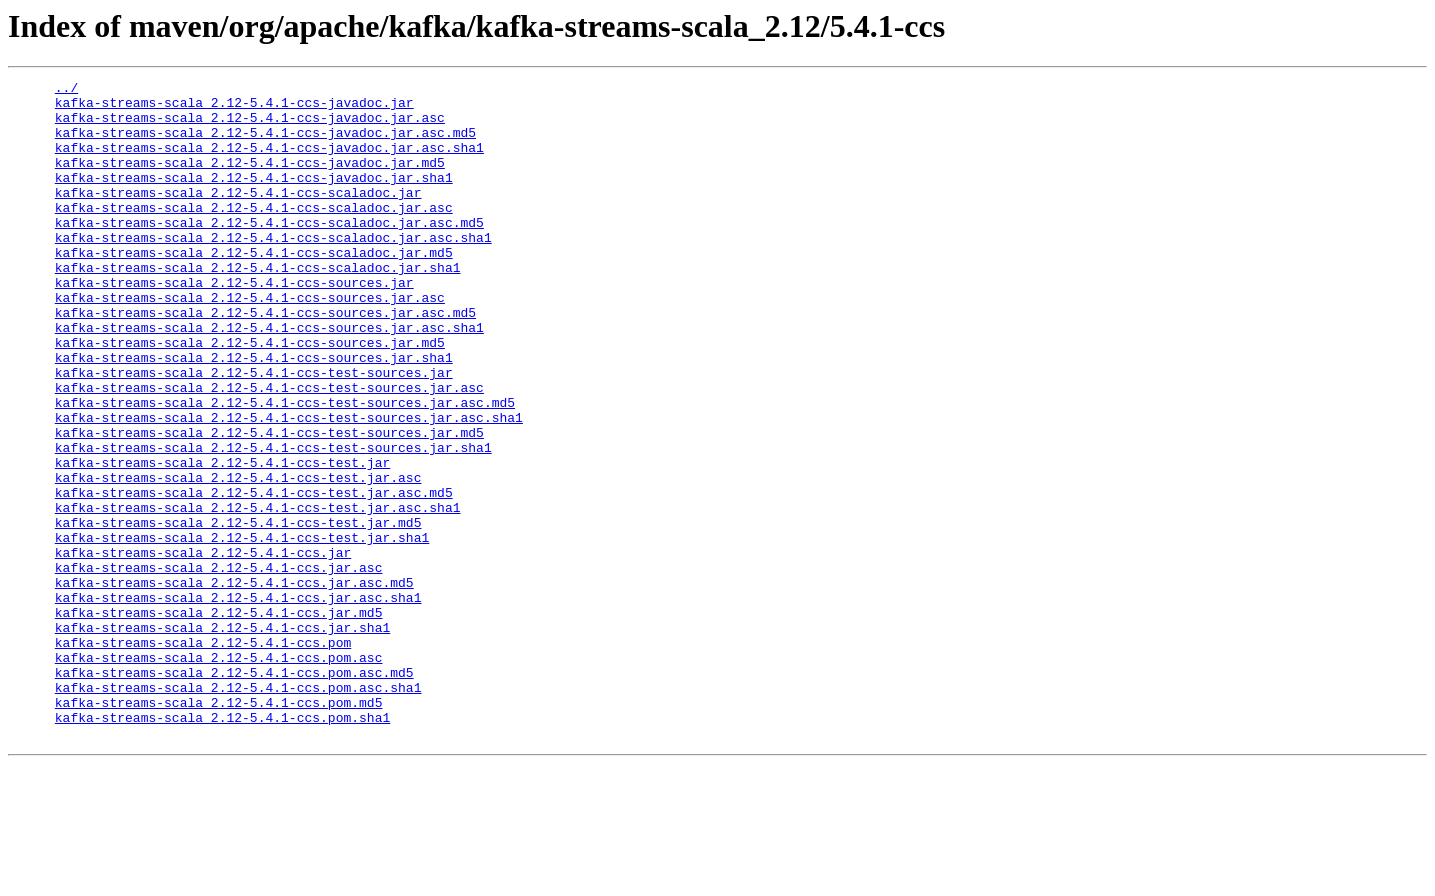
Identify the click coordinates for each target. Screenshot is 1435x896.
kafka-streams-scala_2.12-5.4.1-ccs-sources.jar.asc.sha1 (269, 378)
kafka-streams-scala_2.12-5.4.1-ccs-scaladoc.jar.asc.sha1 (273, 270)
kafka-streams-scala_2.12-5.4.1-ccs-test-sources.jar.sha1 (273, 522)
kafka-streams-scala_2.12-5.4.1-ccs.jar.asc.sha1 (238, 702)
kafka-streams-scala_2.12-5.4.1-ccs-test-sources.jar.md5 (269, 504)
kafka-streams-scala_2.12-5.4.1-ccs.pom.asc (219, 774)
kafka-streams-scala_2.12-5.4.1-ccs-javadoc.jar (234, 108)
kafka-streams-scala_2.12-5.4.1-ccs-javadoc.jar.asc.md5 (265, 144)
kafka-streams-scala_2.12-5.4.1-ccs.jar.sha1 (222, 738)
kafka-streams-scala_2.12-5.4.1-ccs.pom (203, 756)
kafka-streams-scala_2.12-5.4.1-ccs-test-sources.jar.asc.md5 (285, 468)
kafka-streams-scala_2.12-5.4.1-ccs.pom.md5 (219, 828)
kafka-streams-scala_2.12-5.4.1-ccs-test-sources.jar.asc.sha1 (289, 486)
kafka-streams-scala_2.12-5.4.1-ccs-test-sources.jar (254, 432)
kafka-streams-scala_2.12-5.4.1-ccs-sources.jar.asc (250, 342)
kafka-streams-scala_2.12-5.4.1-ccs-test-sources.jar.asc (269, 450)
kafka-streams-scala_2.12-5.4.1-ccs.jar (203, 648)
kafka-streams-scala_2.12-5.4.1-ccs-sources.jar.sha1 (254, 414)
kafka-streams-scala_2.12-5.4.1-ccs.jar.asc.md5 (234, 684)
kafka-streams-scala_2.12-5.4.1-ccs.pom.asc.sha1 (238, 810)
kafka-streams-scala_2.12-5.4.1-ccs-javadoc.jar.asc (250, 126)
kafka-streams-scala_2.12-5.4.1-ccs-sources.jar (234, 324)
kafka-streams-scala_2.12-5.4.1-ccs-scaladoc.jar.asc (254, 234)
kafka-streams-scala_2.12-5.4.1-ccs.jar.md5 (219, 720)
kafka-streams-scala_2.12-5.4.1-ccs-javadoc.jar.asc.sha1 (269, 162)
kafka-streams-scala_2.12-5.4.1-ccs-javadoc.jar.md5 (250, 180)
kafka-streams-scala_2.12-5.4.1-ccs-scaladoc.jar (238, 216)
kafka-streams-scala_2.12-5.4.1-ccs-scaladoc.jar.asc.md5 (269, 252)
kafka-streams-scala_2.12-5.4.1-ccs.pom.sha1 (222, 846)
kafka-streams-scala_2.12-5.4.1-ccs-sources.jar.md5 (250, 396)
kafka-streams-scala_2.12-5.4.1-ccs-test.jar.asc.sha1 (258, 594)
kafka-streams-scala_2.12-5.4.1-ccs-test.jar (222, 540)
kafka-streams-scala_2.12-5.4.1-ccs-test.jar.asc (238, 558)
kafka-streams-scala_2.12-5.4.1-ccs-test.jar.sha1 (242, 630)
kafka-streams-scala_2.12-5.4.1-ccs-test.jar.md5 (238, 612)
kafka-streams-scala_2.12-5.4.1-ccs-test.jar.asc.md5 (254, 576)
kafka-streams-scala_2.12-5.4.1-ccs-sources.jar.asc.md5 (265, 360)
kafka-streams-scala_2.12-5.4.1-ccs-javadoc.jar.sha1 (254, 198)
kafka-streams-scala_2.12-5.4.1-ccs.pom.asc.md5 (234, 792)
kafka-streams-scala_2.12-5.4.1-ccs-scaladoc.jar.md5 (254, 288)
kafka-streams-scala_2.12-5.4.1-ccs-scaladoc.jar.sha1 (258, 306)
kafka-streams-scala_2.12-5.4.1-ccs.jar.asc (219, 666)
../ (66, 90)
